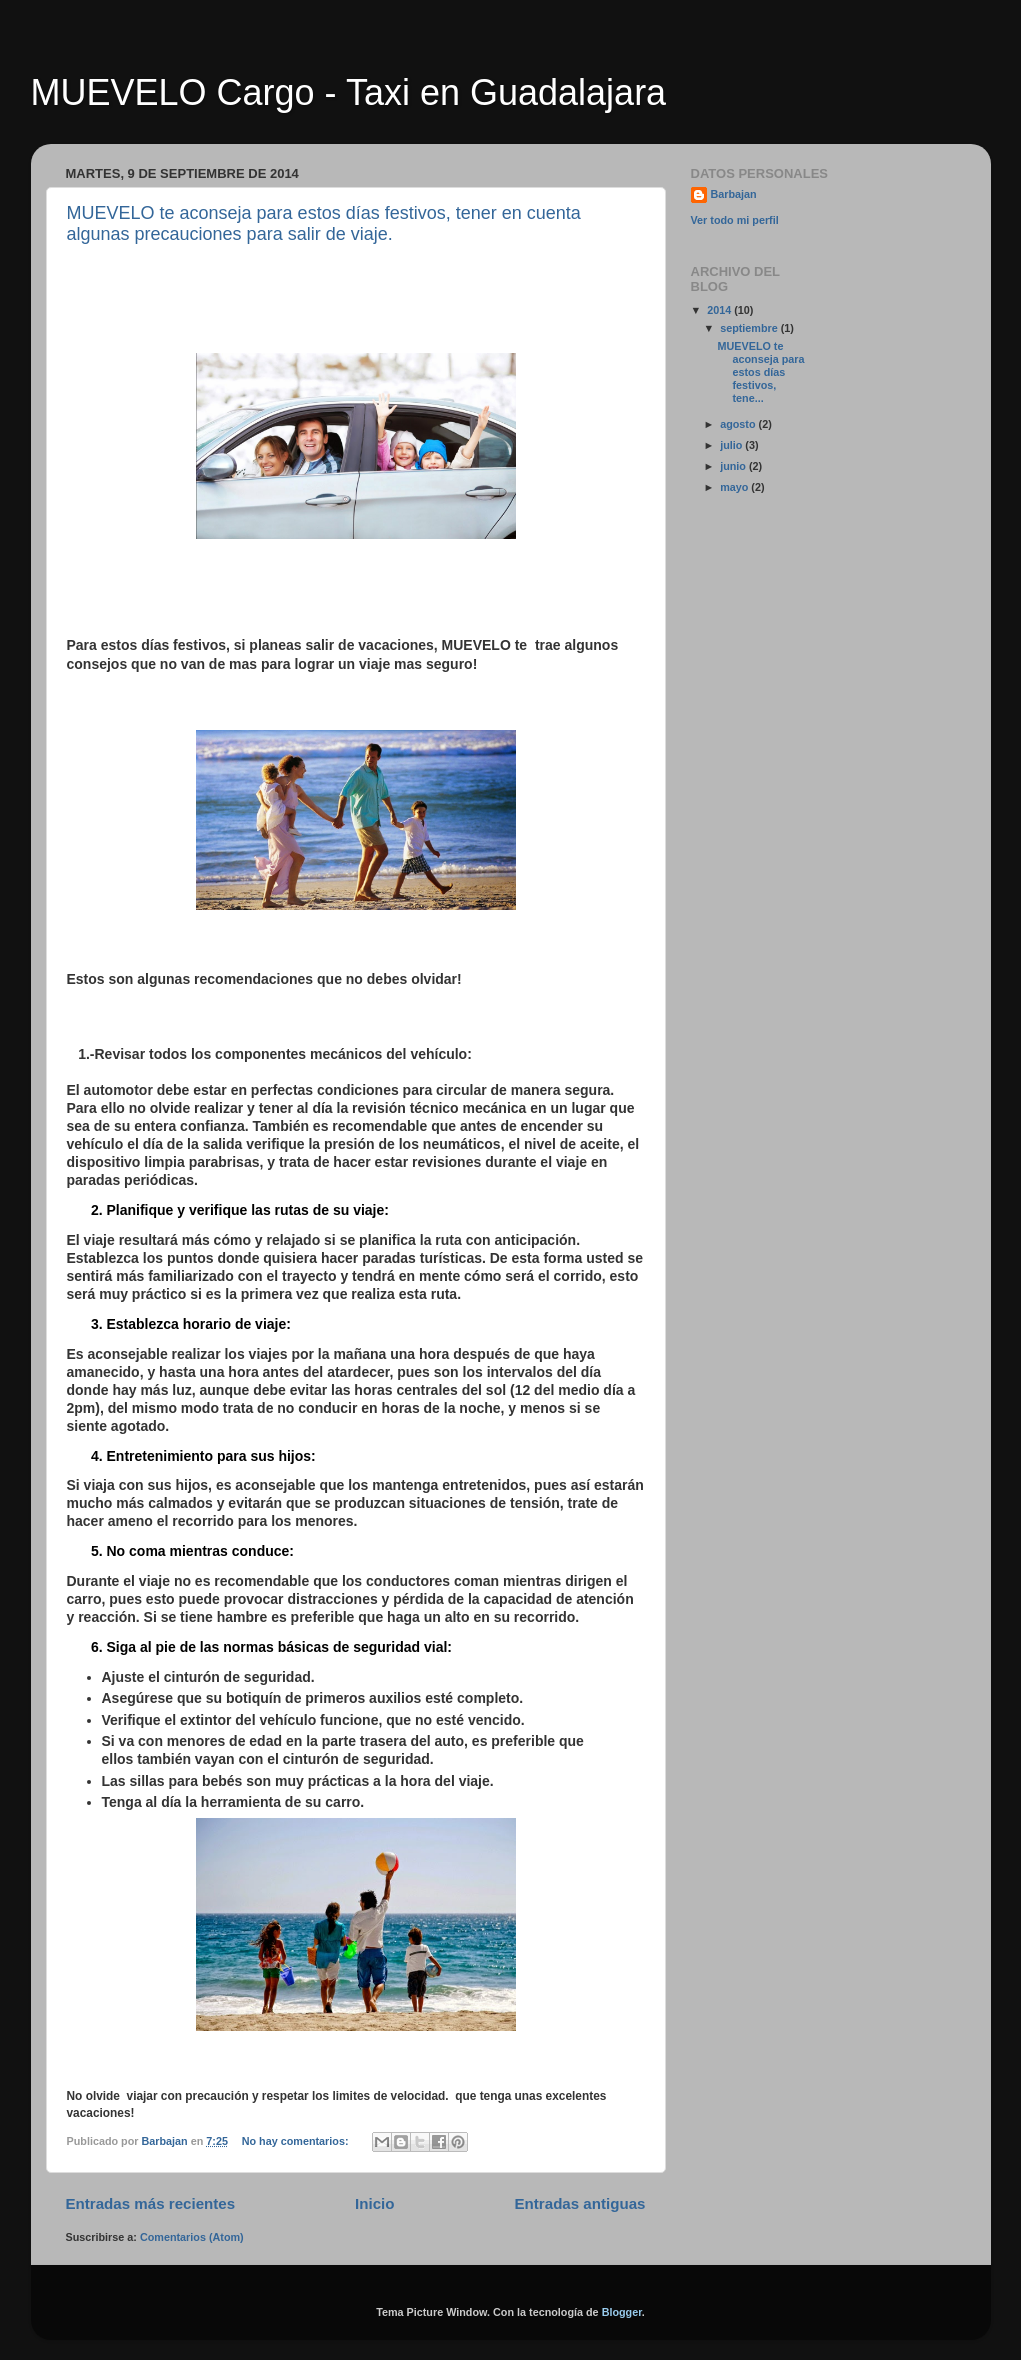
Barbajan (734, 194)
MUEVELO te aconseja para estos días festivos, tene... (760, 372)
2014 (720, 310)
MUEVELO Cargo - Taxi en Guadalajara (349, 92)
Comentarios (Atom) (192, 2237)
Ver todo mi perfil (735, 220)
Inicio (374, 2203)
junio (734, 466)
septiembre (750, 328)
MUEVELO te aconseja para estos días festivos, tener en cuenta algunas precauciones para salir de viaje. (324, 223)
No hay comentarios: (297, 2141)
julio (732, 445)
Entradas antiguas (580, 2203)
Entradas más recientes (151, 2203)
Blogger (622, 2312)
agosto (739, 424)
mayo (735, 487)
